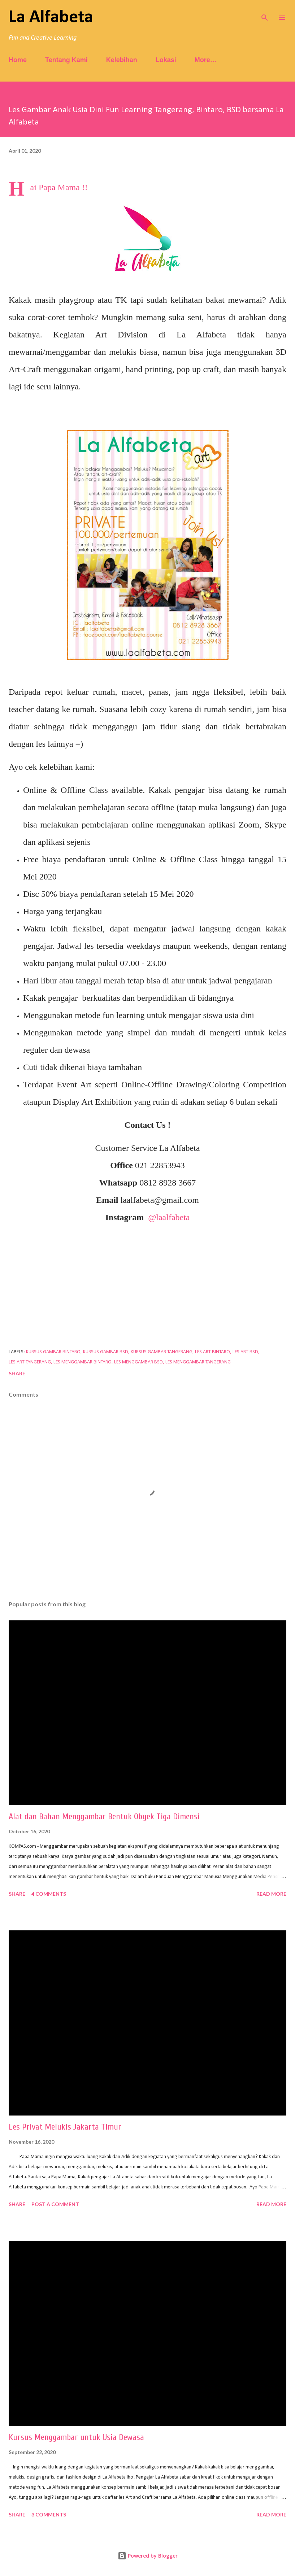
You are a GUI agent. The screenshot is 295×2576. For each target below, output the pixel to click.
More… (206, 60)
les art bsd (245, 1352)
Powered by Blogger (148, 2555)
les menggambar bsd (138, 1362)
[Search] (264, 13)
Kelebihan (121, 60)
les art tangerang (30, 1362)
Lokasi (166, 60)
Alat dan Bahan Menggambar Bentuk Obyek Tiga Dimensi (104, 1816)
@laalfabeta (169, 1217)
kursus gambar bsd (105, 1352)
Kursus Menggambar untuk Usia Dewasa (76, 2437)
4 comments (48, 1894)
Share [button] (17, 1373)
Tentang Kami (66, 60)
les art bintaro (212, 1352)
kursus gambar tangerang (161, 1352)
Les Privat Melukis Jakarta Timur (65, 2127)
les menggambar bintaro (82, 1362)
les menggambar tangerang (198, 1362)
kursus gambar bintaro (53, 1352)
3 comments (48, 2514)
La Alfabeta (51, 17)
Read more (271, 1894)
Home (18, 60)
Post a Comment (55, 2204)
